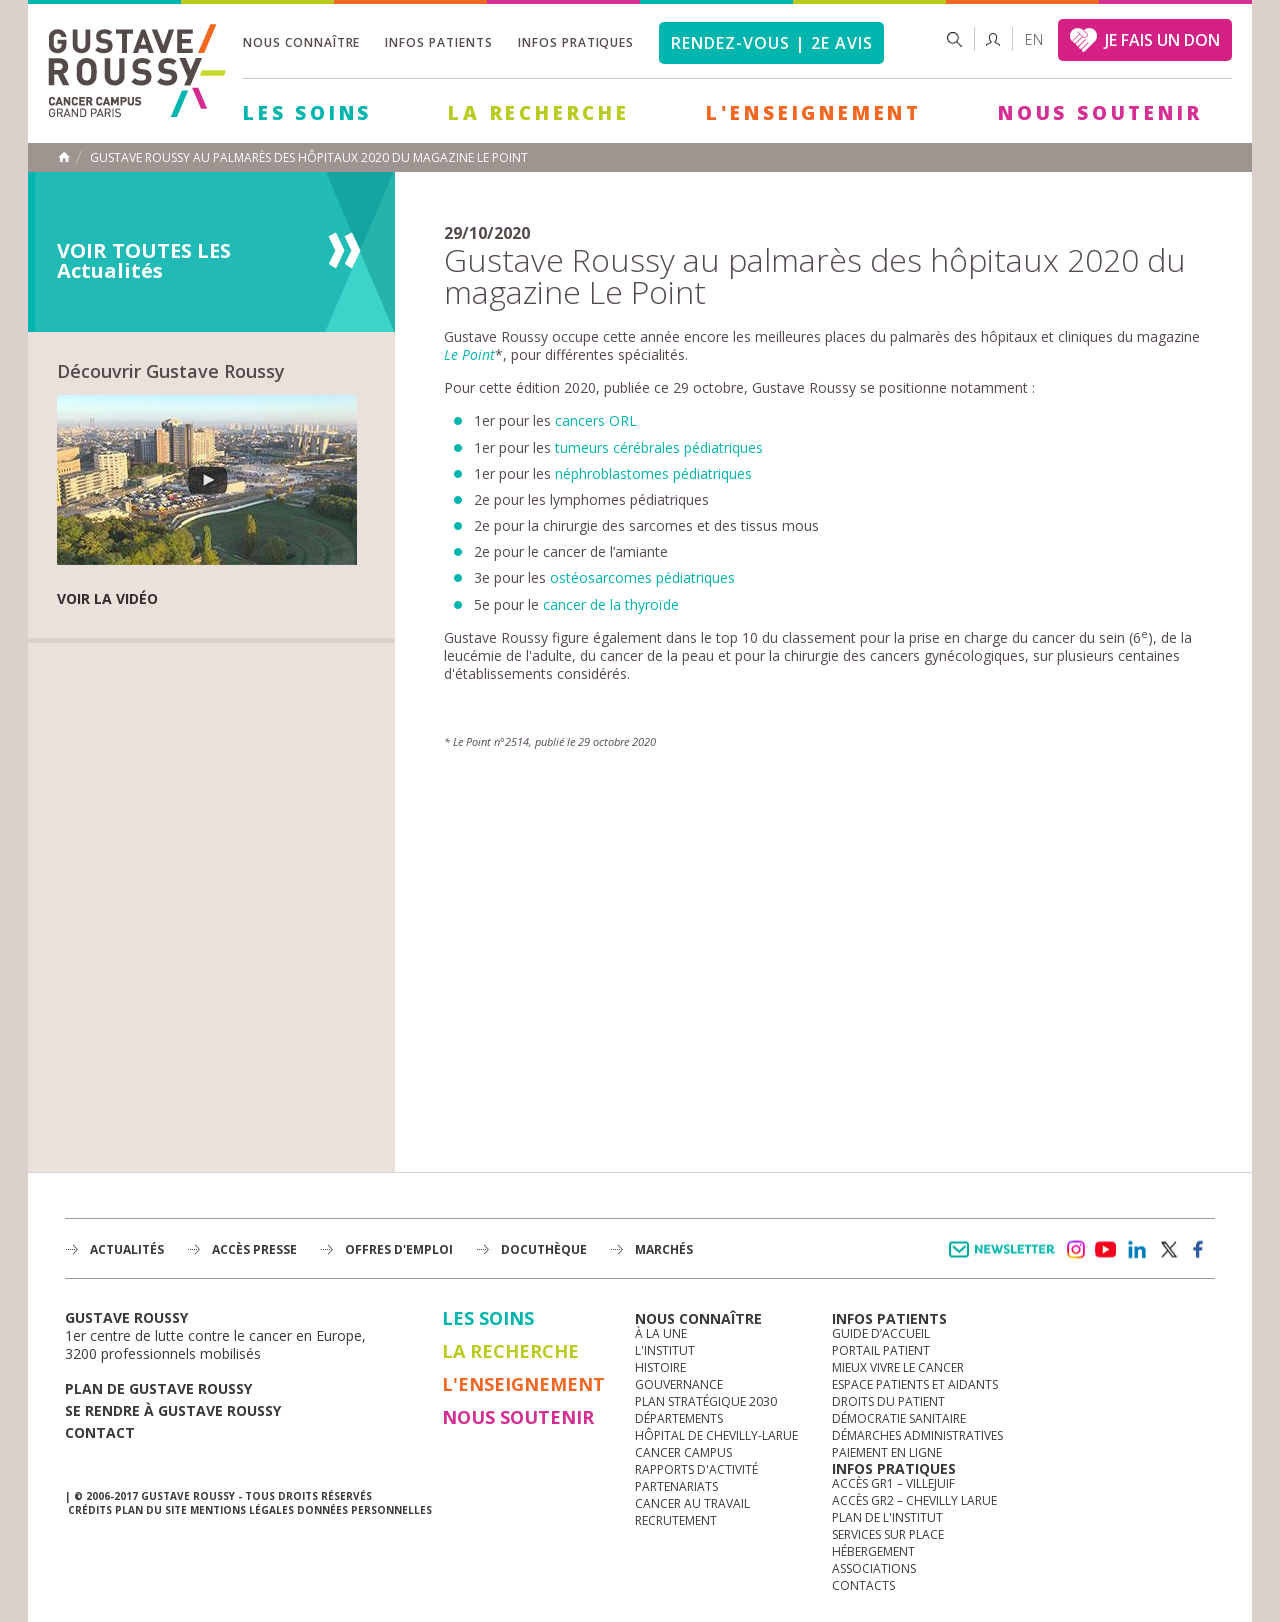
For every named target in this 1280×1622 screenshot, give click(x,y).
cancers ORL (596, 420)
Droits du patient (888, 1401)
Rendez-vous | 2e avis (771, 43)
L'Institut (665, 1350)
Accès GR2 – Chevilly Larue (914, 1500)
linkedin (1137, 1250)
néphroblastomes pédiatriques (653, 473)
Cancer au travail (692, 1503)
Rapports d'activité (696, 1469)
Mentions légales (242, 1510)
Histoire (660, 1367)
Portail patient (881, 1350)
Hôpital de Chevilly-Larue (716, 1435)
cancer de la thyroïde (611, 604)
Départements (679, 1418)
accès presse (254, 1249)
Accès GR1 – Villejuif (893, 1483)
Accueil (64, 157)
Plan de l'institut (887, 1517)
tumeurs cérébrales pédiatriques (659, 447)
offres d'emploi (399, 1249)
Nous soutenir (1100, 113)
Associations (874, 1568)
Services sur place (888, 1534)
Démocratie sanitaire (899, 1418)
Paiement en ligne (887, 1452)
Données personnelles (364, 1510)
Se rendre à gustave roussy (173, 1410)
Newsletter (1005, 1259)
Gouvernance (679, 1384)
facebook (1199, 1250)
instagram (1075, 1250)
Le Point (469, 354)
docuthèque (544, 1249)
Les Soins (307, 113)
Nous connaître (301, 42)
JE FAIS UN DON (1162, 40)
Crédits (90, 1510)
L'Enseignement (814, 113)
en (1034, 39)
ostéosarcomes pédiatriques (642, 577)
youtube (1106, 1250)
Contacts (863, 1585)
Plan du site (151, 1510)
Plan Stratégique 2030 (706, 1401)
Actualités (127, 1249)
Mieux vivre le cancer (898, 1367)
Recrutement (676, 1520)
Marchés (664, 1249)
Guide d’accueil (881, 1333)
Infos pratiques (576, 42)
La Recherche (539, 113)
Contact (100, 1432)
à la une (661, 1333)
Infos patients (438, 42)
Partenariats (676, 1486)
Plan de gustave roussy (158, 1388)
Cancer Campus (683, 1452)
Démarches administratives (917, 1435)
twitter (1168, 1250)
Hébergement (873, 1551)
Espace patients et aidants (915, 1384)
